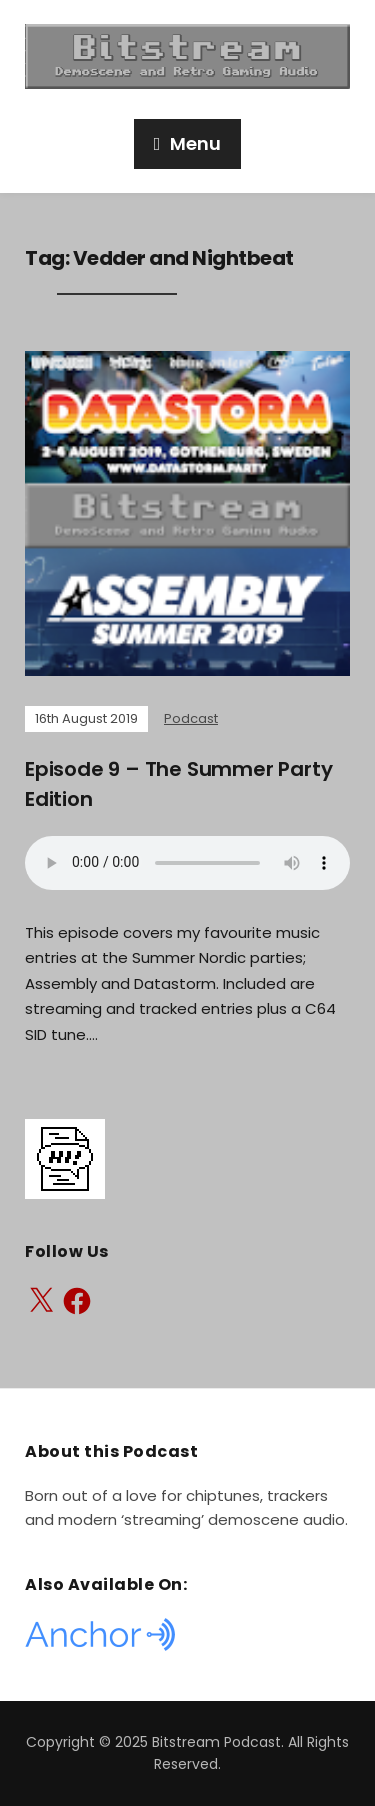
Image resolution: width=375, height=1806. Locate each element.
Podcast (191, 718)
